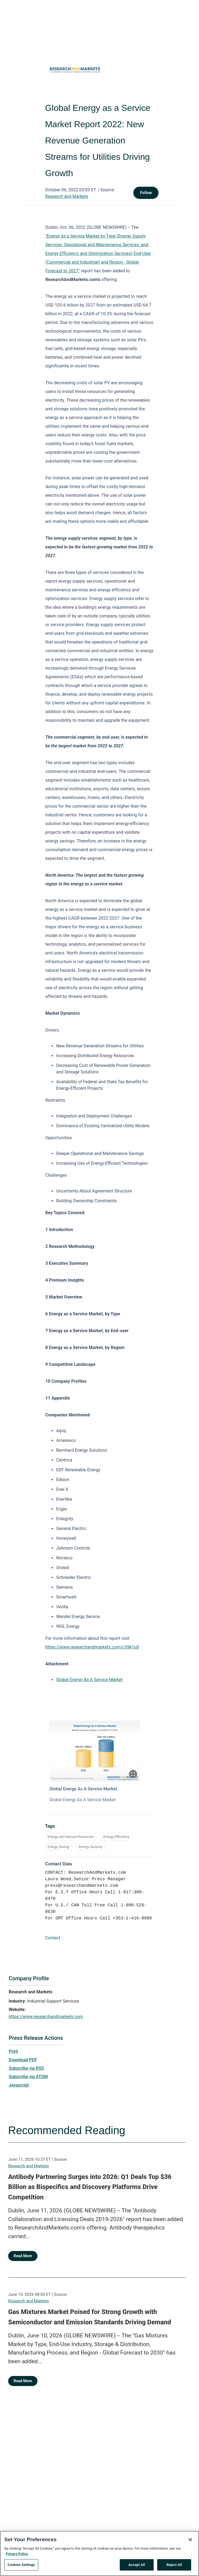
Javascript (19, 2085)
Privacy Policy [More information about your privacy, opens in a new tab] (17, 2554)
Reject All (174, 2565)
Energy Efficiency (116, 1837)
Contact (52, 1937)
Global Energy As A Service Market (89, 1679)
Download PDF (23, 2059)
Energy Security (91, 1847)
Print (13, 2051)
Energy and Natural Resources (71, 1837)
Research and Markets (66, 196)
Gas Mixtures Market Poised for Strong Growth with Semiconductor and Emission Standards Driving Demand (89, 2317)
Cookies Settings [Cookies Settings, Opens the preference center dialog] (21, 2565)
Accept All (136, 2565)
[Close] (190, 2540)
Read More (23, 2256)
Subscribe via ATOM (28, 2076)
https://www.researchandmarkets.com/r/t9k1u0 (92, 1647)
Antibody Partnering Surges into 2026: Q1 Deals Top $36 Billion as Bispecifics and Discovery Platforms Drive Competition (90, 2187)
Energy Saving (58, 1847)
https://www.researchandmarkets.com (46, 2016)
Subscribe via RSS (26, 2068)
